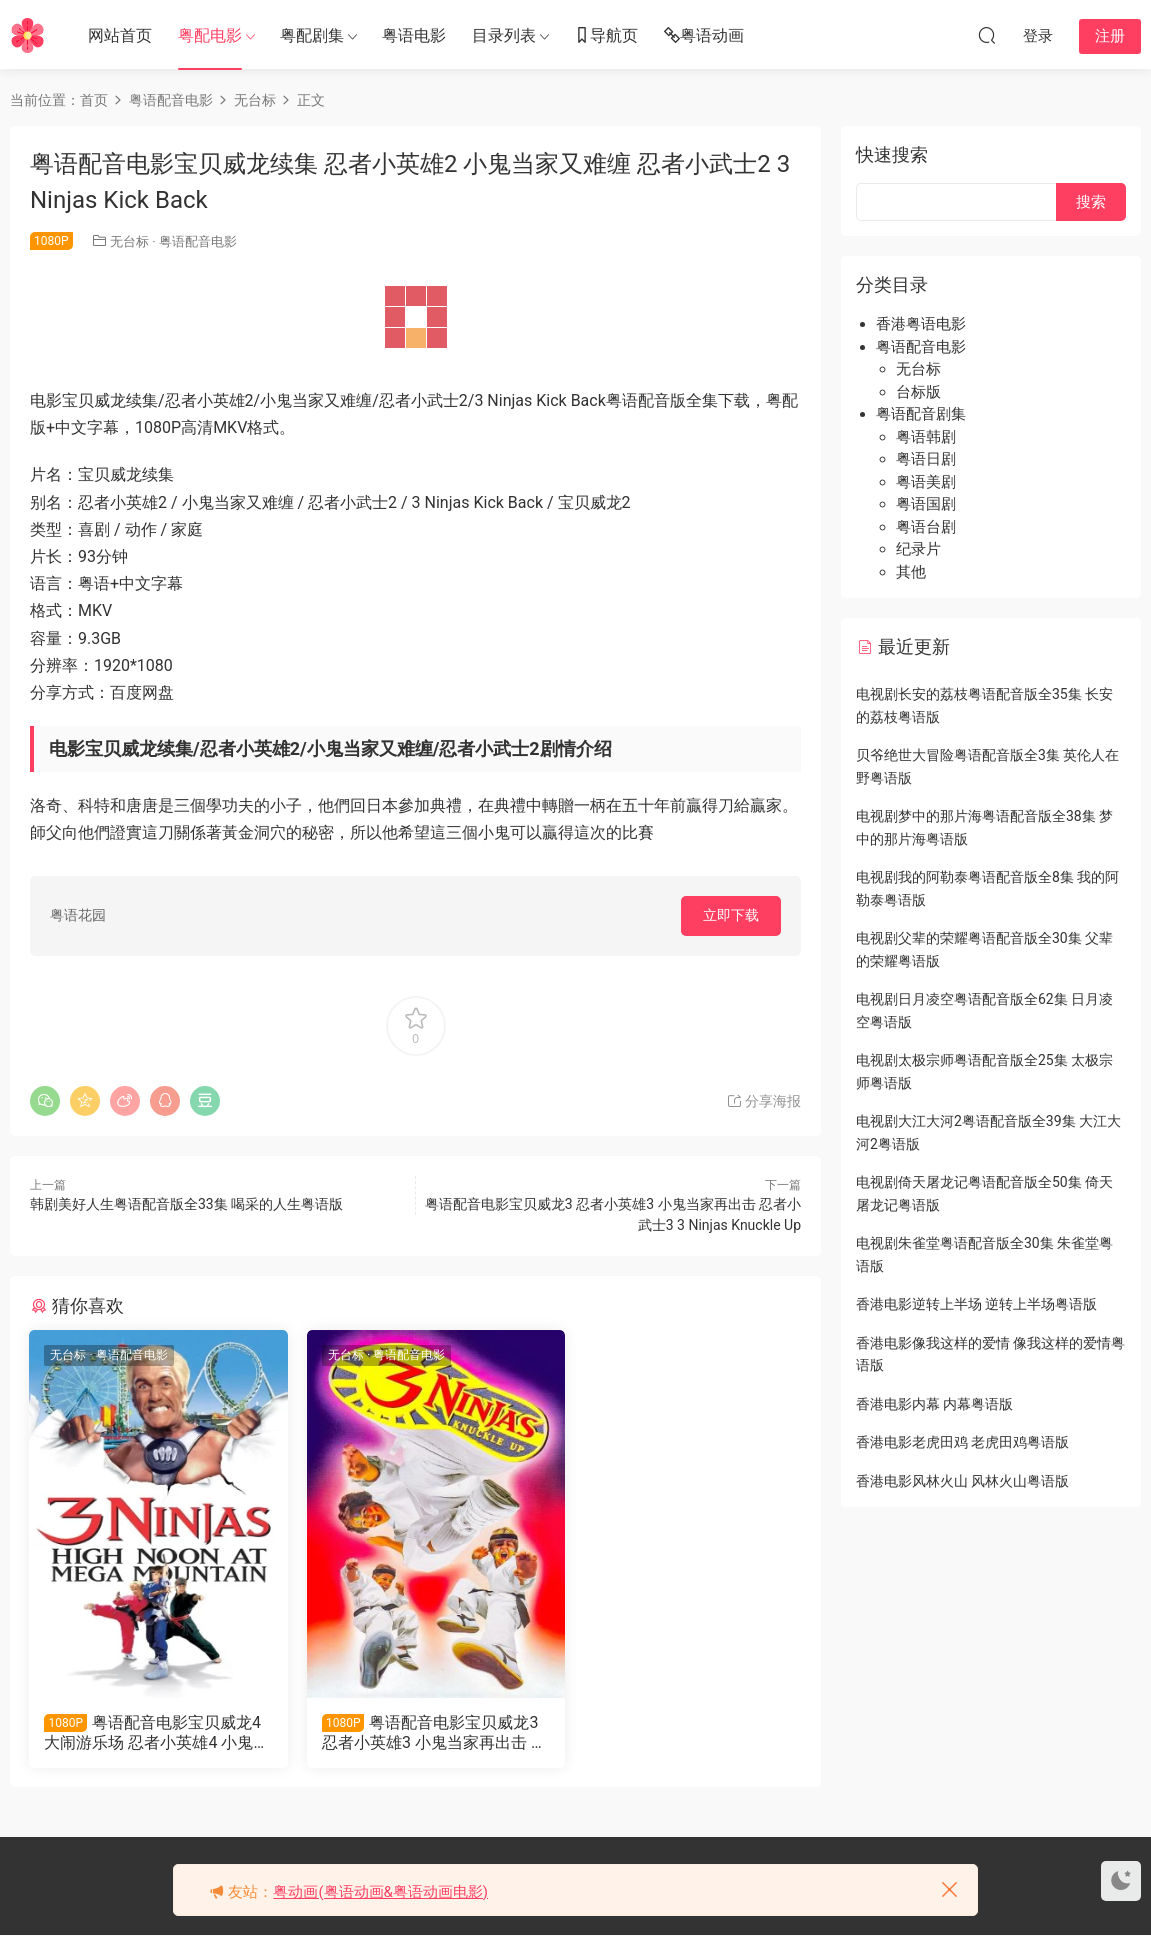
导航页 (606, 36)
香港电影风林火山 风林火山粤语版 (962, 1481)
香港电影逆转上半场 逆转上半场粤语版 (976, 1304)
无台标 (129, 241)
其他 (911, 572)
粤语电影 (414, 35)
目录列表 (504, 35)
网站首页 (120, 35)
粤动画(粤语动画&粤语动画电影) (380, 1892)
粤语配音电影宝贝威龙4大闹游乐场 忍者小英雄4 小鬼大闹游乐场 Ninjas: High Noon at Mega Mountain (150, 1733)
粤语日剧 (926, 459)
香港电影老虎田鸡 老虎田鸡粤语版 (962, 1442)
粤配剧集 (312, 35)
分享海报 (763, 1101)
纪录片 (918, 549)
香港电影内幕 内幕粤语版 (934, 1404)
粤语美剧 (926, 482)
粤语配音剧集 (921, 414)
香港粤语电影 (921, 324)
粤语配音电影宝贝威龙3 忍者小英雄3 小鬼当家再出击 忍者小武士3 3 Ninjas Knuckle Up (414, 1733)
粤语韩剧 (926, 437)
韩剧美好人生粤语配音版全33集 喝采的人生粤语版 (186, 1204)
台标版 (918, 392)
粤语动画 (704, 36)
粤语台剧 (926, 527)
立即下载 (731, 915)
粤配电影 (210, 35)
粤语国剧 (926, 504)
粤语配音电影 (198, 241)
